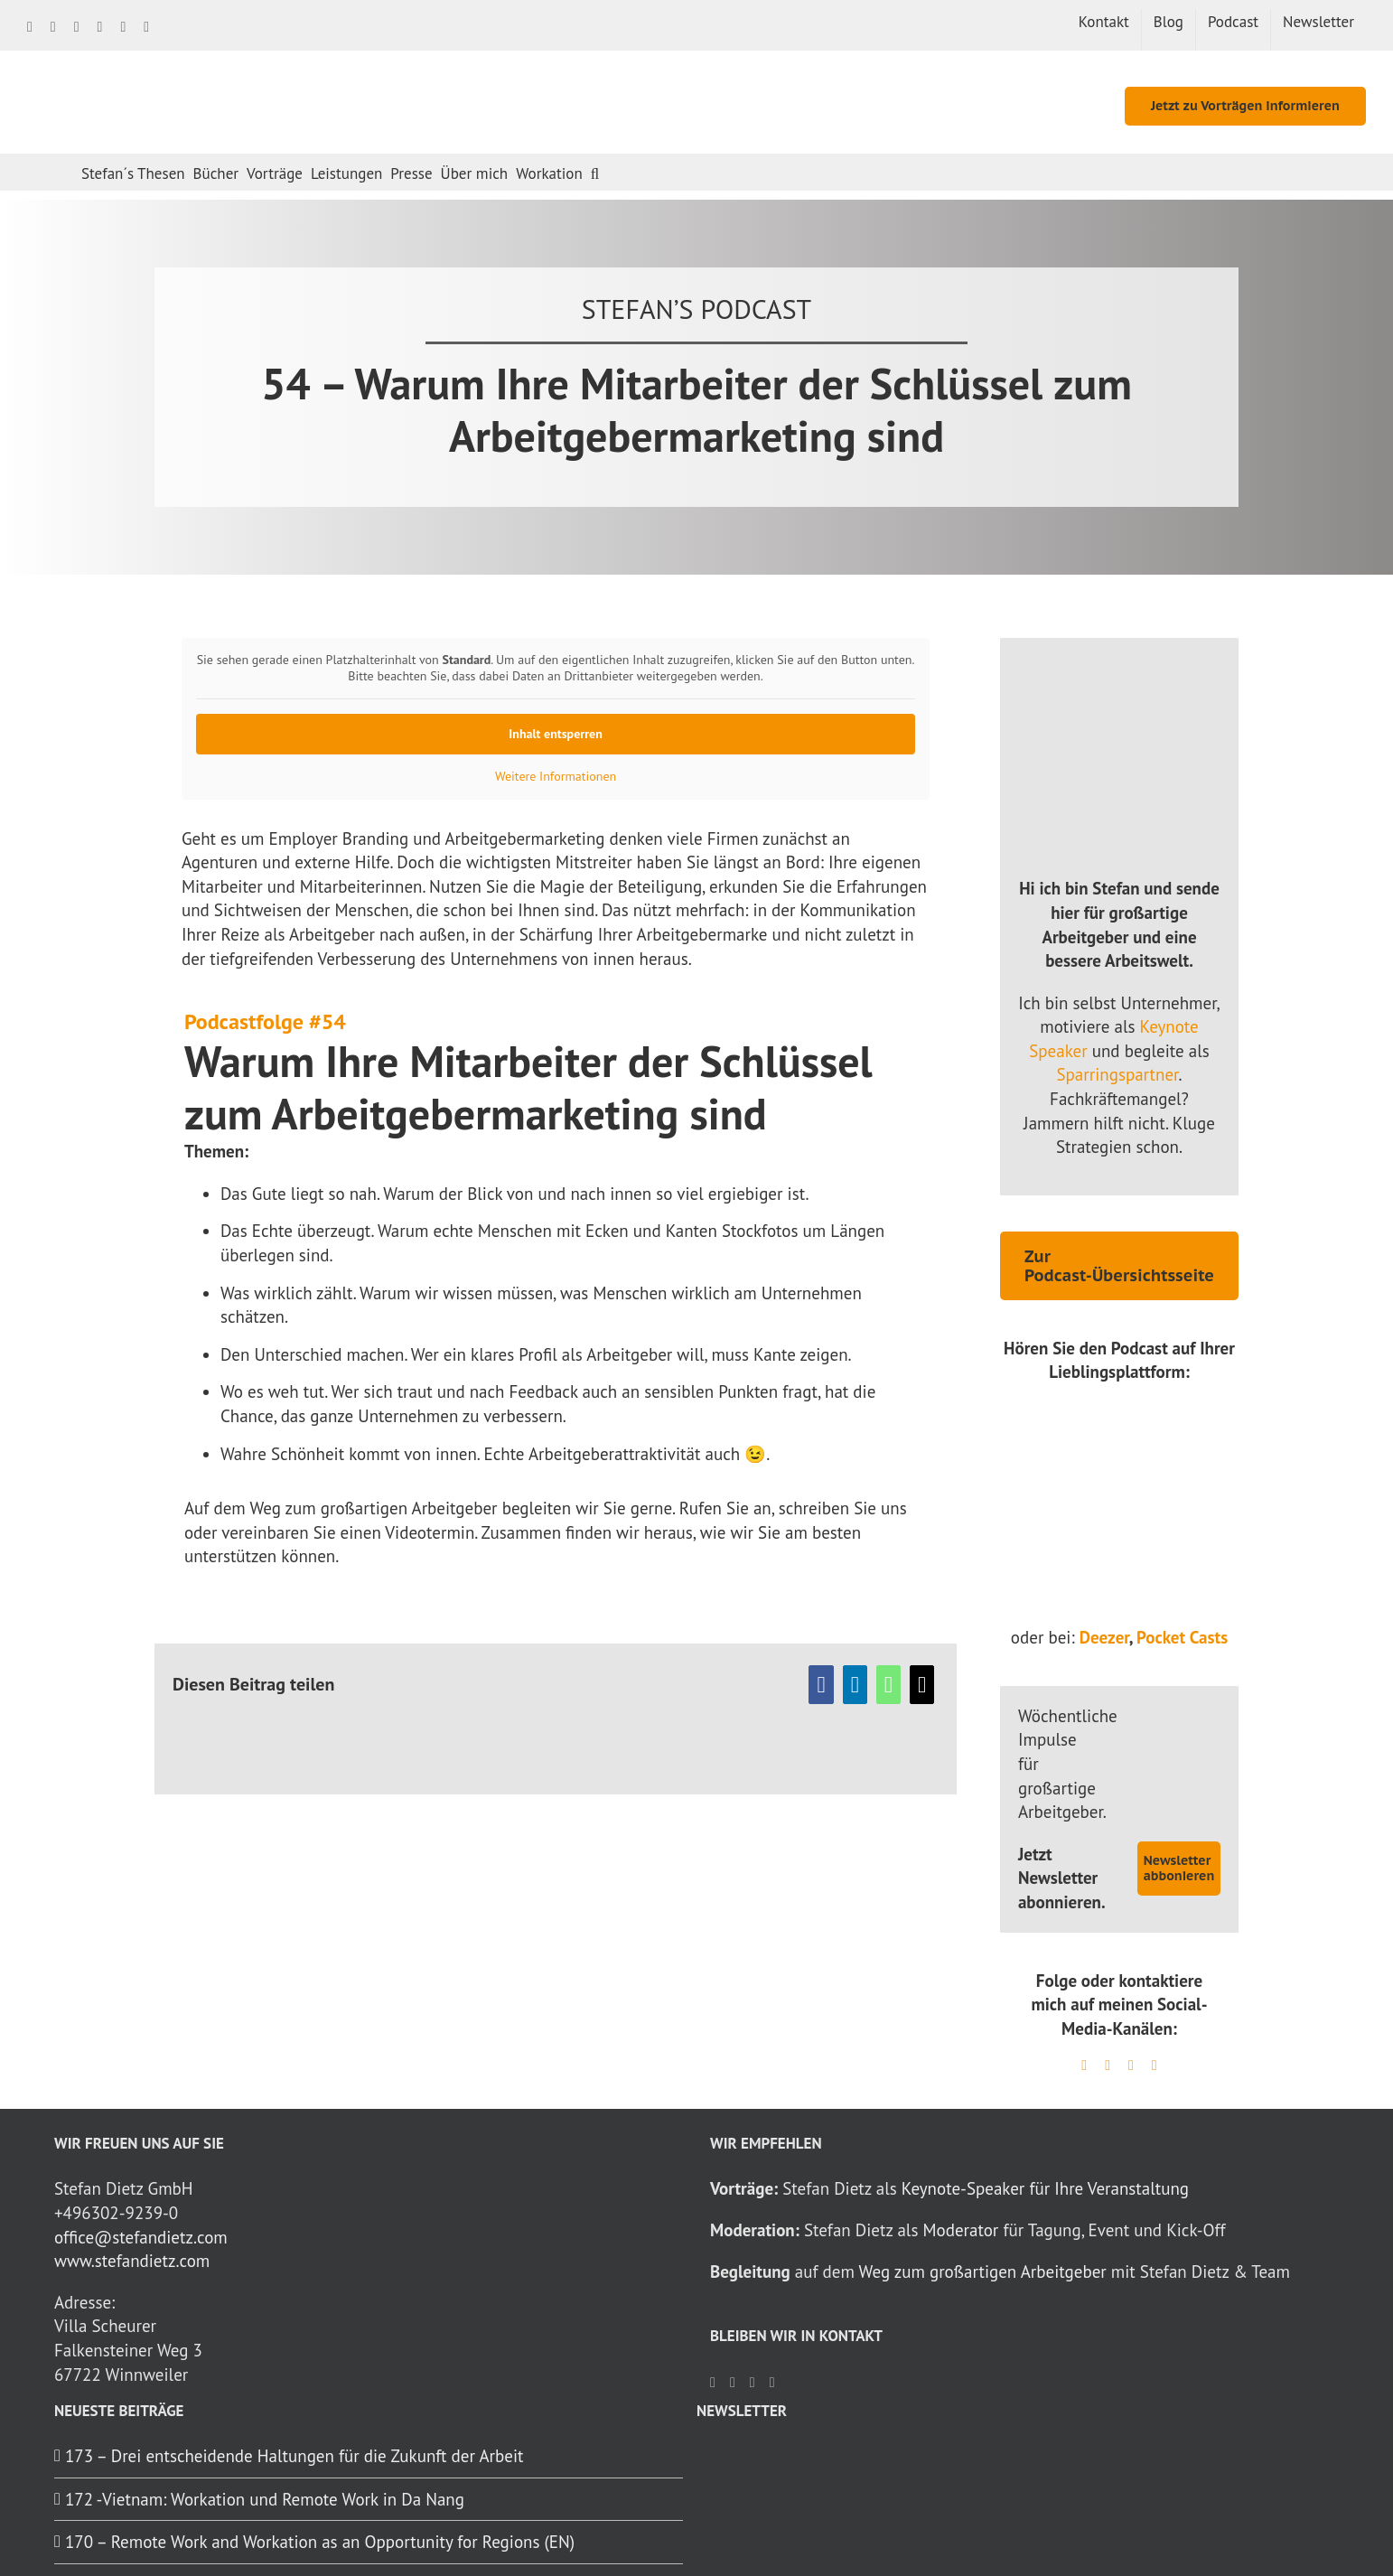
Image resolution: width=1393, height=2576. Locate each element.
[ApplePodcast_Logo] (1119, 1558)
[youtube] (1154, 2065)
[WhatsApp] (888, 1685)
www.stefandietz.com (132, 2261)
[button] (595, 172)
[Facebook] (820, 1685)
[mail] (1131, 2065)
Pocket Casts (1182, 1637)
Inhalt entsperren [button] (556, 734)
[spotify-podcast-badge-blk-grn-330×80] (1119, 1482)
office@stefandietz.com (141, 2237)
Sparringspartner (1117, 1074)
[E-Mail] (922, 1685)
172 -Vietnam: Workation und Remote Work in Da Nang (264, 2499)
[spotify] (1107, 2065)
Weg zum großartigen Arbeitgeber (983, 2271)
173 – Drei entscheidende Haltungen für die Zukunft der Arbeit (294, 2456)
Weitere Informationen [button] (555, 776)
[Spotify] (752, 2382)
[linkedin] (1084, 2065)
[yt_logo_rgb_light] (1119, 1410)
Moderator (960, 2230)
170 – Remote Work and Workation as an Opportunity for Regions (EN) (320, 2542)
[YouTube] (772, 2382)
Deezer (1104, 1637)
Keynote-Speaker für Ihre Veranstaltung (1045, 2188)
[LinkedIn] (855, 1685)
